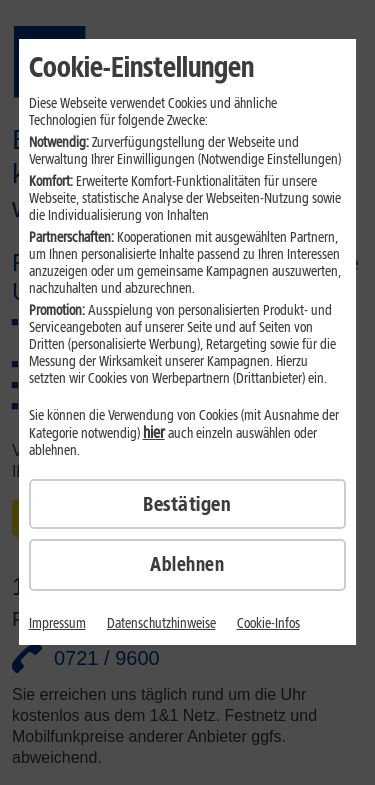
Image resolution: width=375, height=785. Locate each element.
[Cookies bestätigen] (188, 504)
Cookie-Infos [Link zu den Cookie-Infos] (268, 623)
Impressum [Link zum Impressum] (57, 623)
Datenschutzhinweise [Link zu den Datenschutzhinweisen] (161, 623)
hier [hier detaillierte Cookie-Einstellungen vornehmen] (154, 432)
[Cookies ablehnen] (188, 565)
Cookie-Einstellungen (141, 67)
